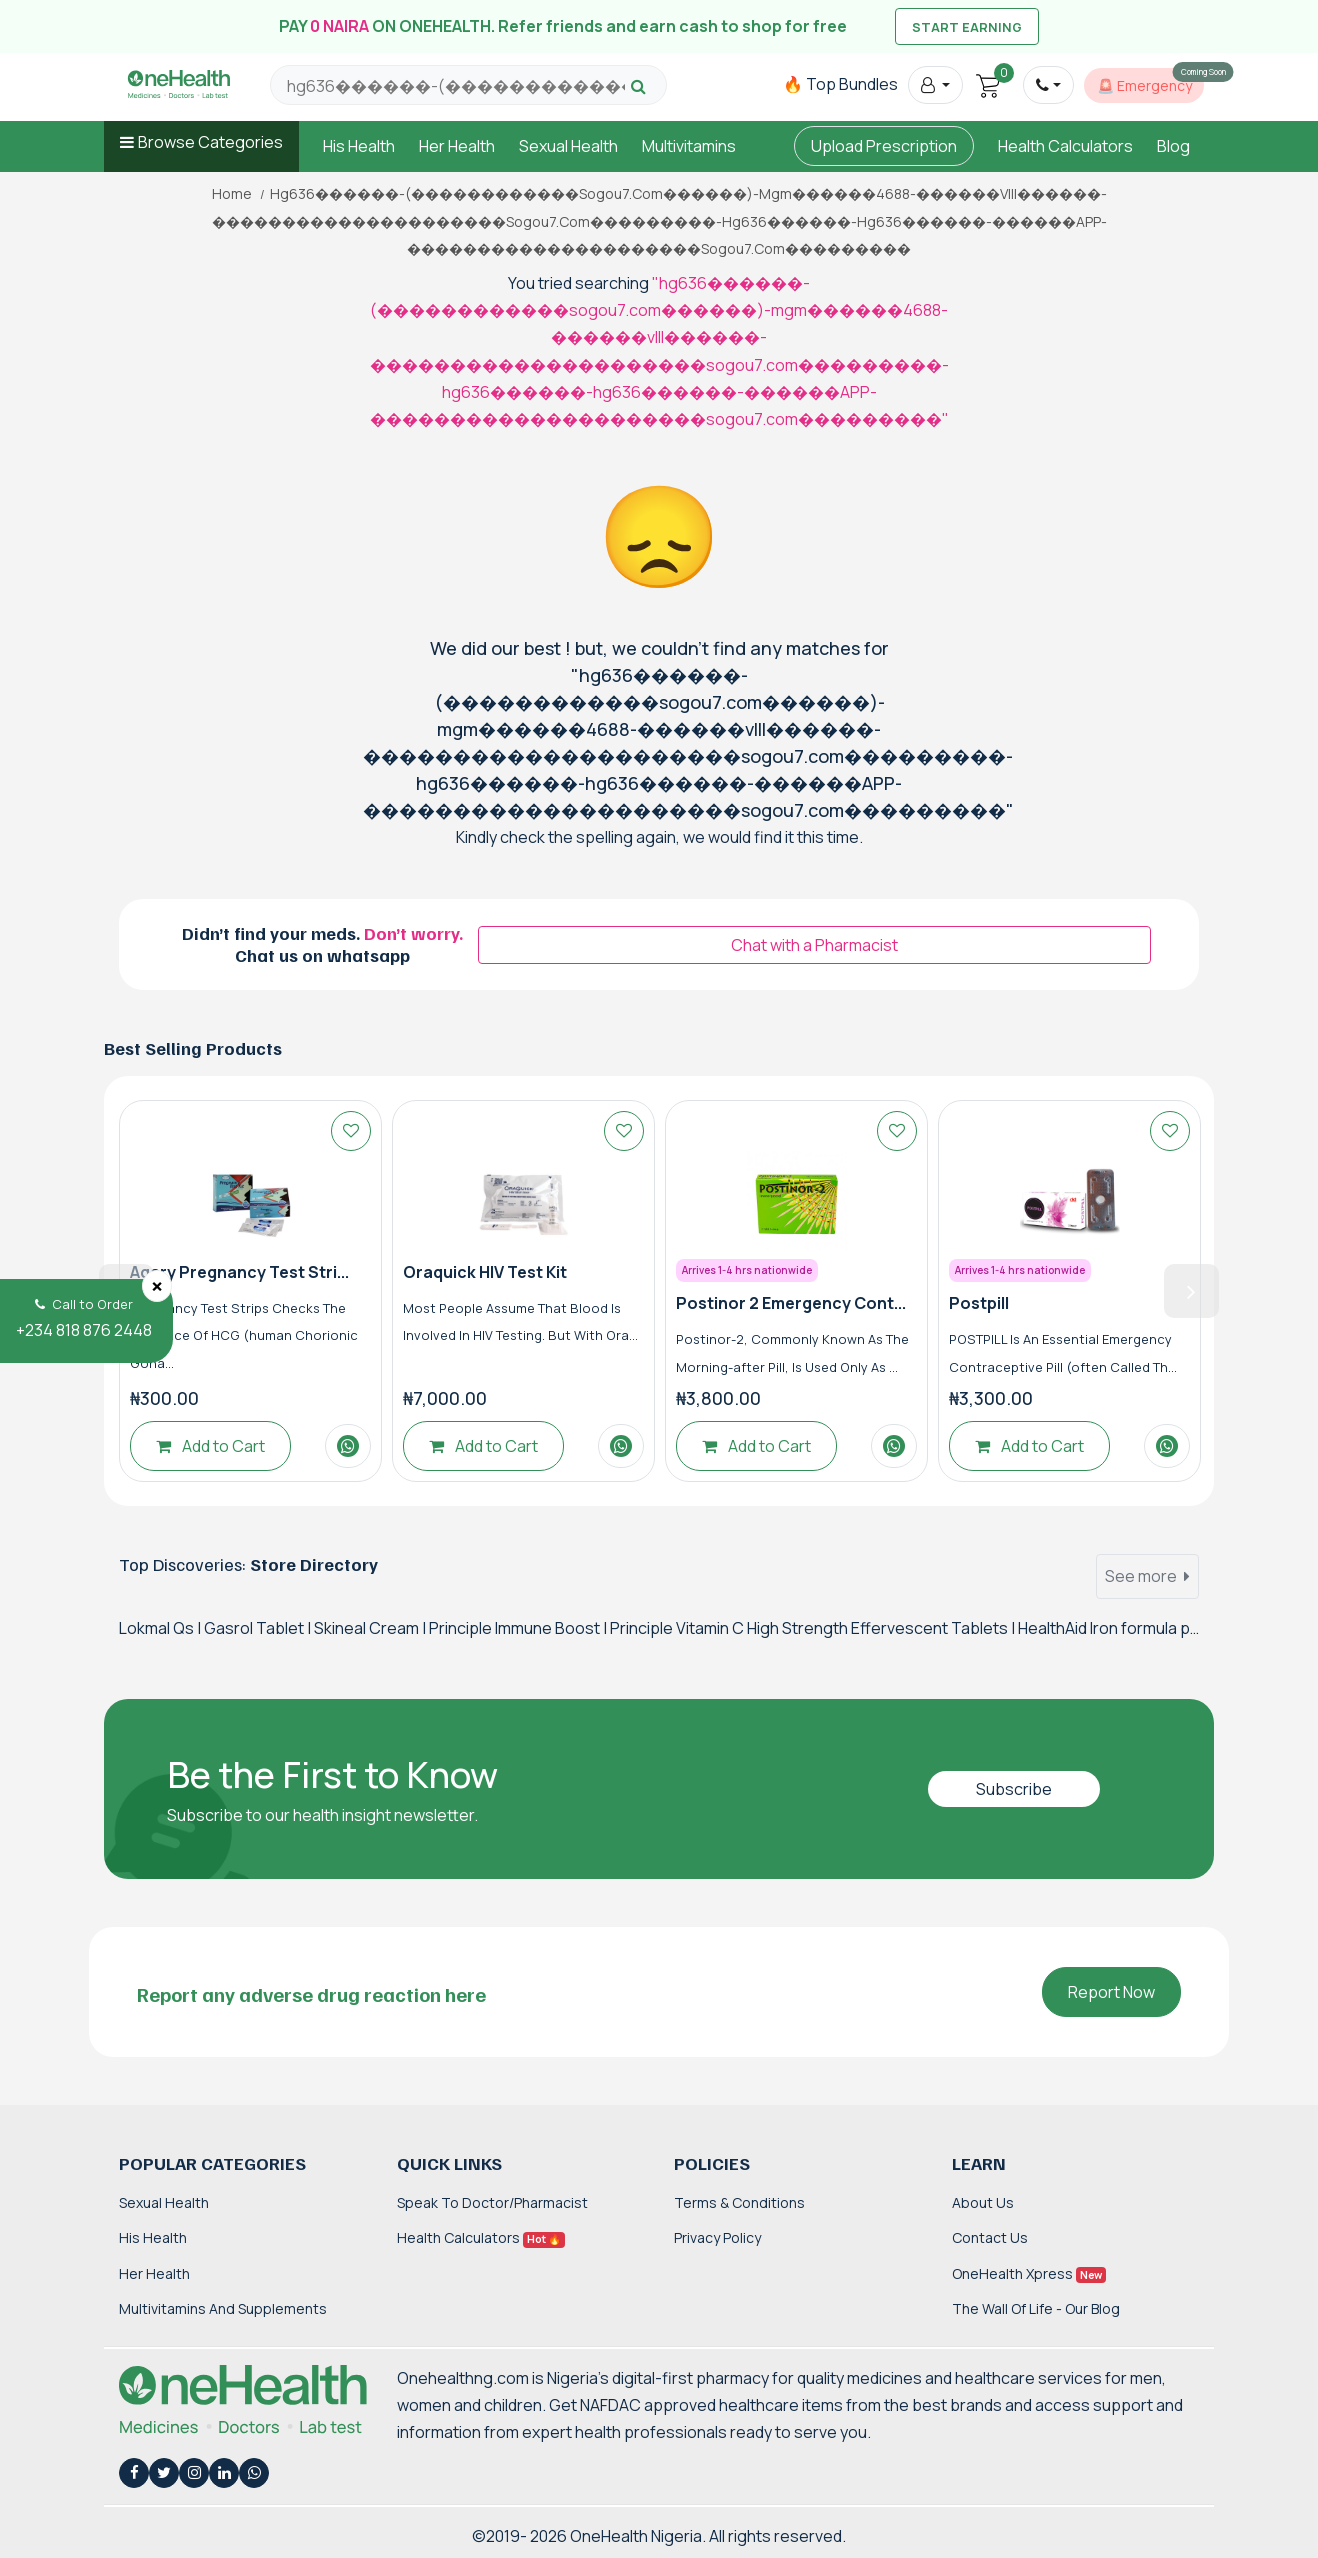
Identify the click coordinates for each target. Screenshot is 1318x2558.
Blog (1173, 146)
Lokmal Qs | (161, 1628)
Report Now (1111, 1992)
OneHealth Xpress (1029, 2273)
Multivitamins (689, 146)
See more (1147, 1576)
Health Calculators (1065, 146)
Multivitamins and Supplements (223, 2308)
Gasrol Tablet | (259, 1628)
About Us (983, 2202)
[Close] (157, 1286)
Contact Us (990, 2237)
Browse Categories (210, 142)
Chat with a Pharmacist (814, 945)
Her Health (457, 146)
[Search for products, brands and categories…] (456, 86)
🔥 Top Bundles (840, 84)
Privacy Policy (717, 2237)
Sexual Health (568, 146)
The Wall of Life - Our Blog (1036, 2308)
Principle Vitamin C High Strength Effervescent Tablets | (814, 1628)
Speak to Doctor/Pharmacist (492, 2202)
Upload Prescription (884, 146)
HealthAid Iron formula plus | (1119, 1628)
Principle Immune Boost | (519, 1628)
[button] (935, 85)
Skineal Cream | (371, 1628)
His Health (359, 146)
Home (232, 194)
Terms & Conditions (739, 2202)
